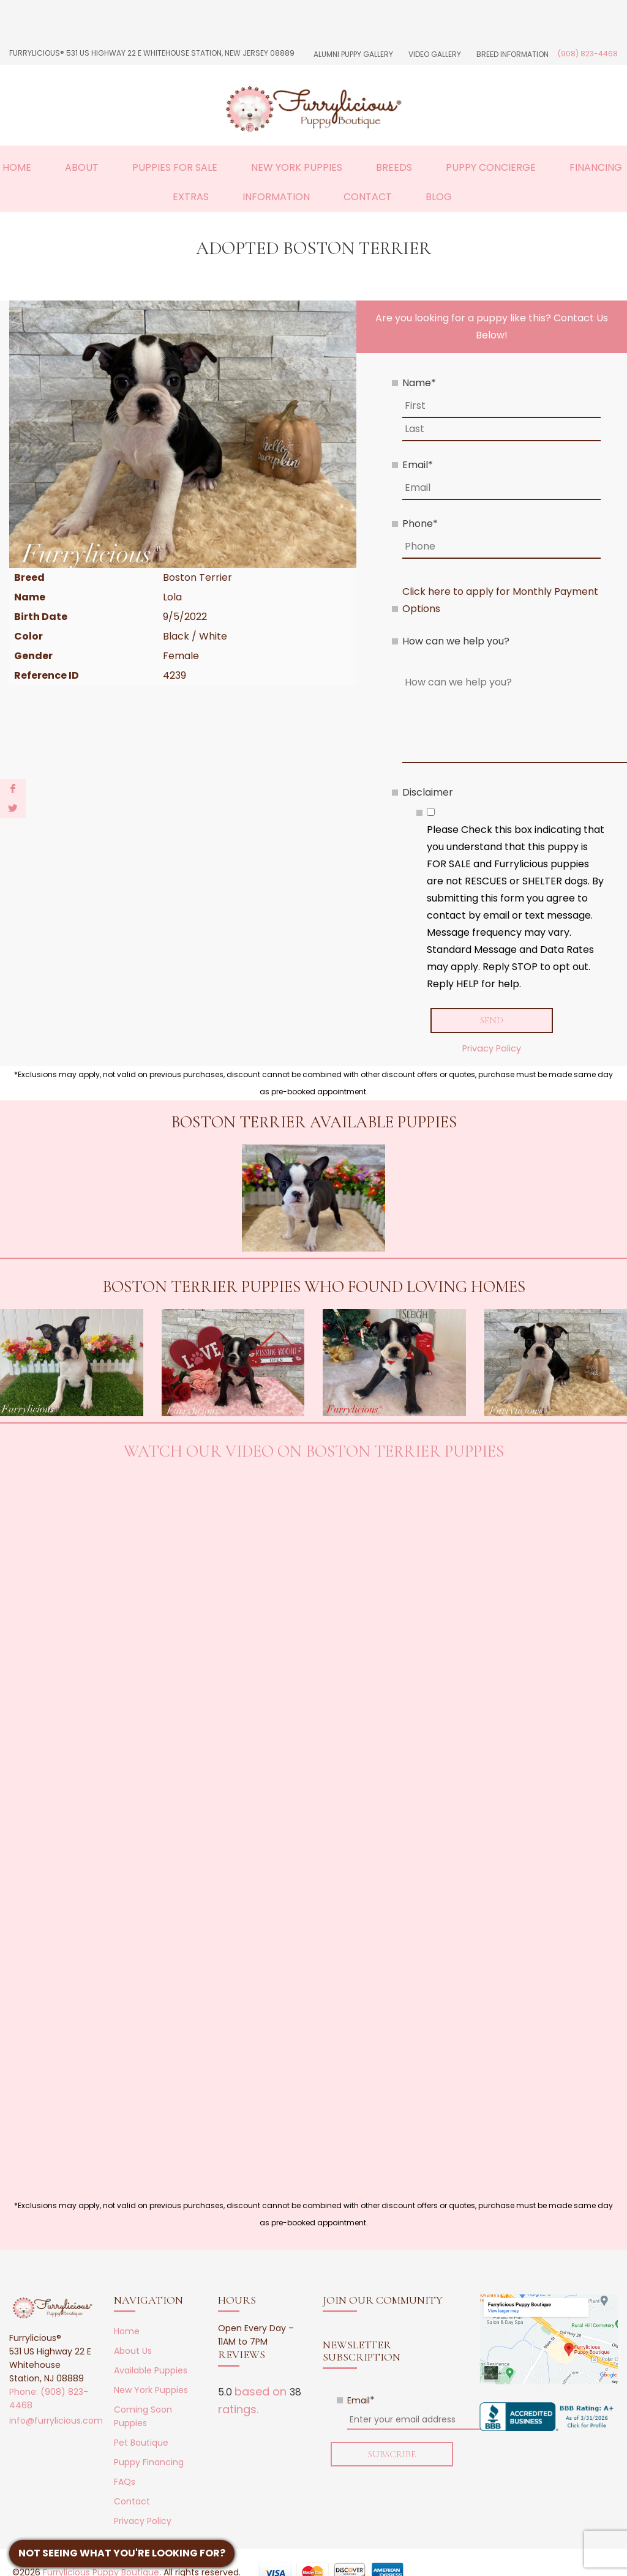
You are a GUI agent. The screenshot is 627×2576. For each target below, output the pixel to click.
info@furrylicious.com (56, 2421)
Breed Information (512, 54)
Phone (420, 524)
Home (16, 167)
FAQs (124, 2482)
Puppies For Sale (174, 167)
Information (276, 197)
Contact (368, 197)
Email (417, 465)
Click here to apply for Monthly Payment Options (500, 600)
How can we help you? (455, 641)
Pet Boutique (141, 2442)
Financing (595, 167)
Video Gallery (434, 54)
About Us (133, 2351)
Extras (191, 197)
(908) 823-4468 (588, 53)
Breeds (394, 167)
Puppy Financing (149, 2462)
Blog (439, 197)
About (82, 167)
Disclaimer (427, 792)
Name (419, 383)
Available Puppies (150, 2370)
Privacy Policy (491, 1048)
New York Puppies (296, 167)
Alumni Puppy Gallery (353, 54)
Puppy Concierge (491, 167)
